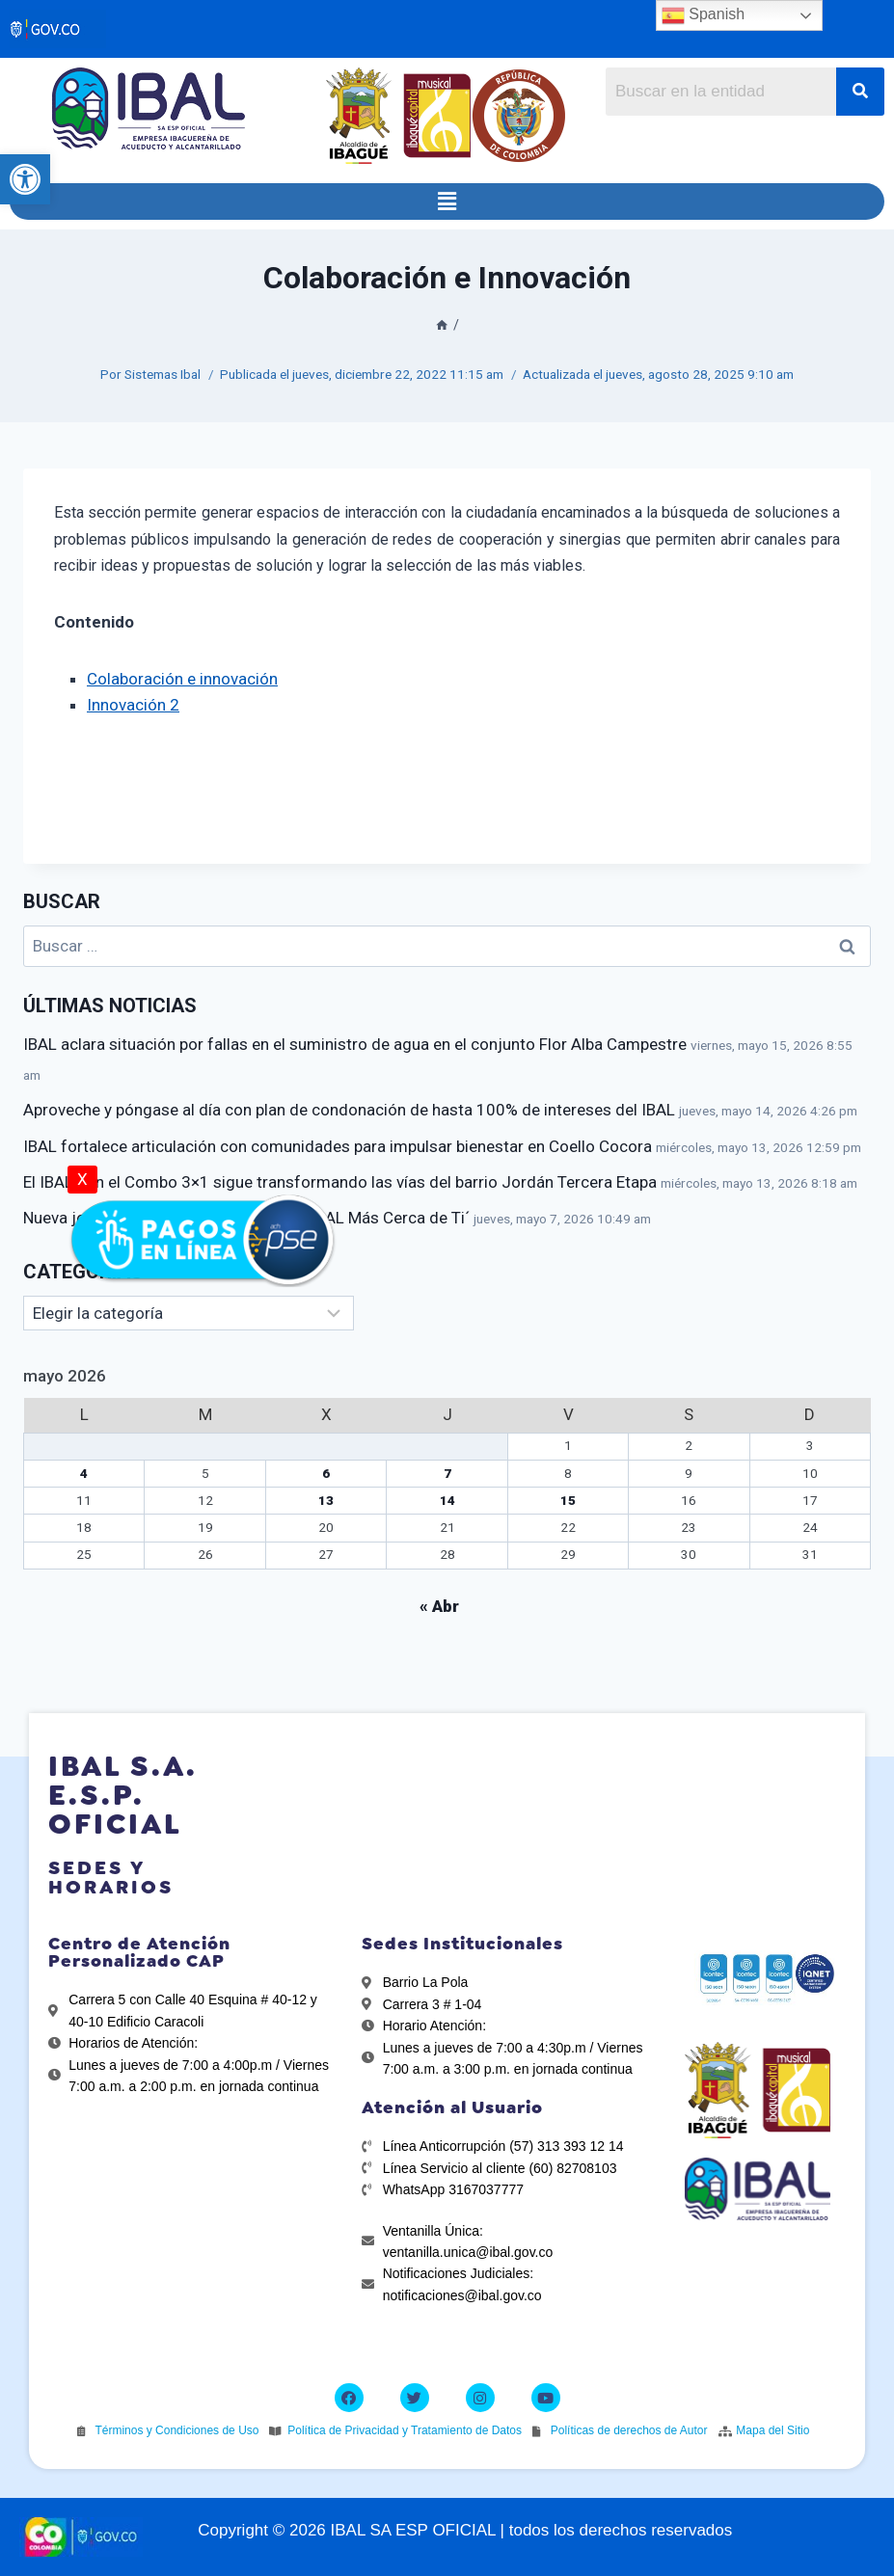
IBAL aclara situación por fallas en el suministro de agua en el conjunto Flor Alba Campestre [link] (355, 1044)
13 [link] (326, 1500)
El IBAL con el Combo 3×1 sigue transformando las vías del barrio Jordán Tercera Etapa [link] (340, 1182)
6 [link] (326, 1473)
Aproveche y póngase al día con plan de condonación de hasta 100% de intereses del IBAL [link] (349, 1109)
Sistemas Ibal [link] (162, 374)
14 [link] (447, 1500)
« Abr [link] (439, 1606)
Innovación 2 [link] (133, 704)
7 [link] (447, 1473)
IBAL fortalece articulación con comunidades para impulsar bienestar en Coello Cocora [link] (337, 1146)
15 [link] (568, 1500)
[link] (25, 179)
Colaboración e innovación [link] (182, 678)
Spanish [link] (703, 15)
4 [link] (84, 1473)
